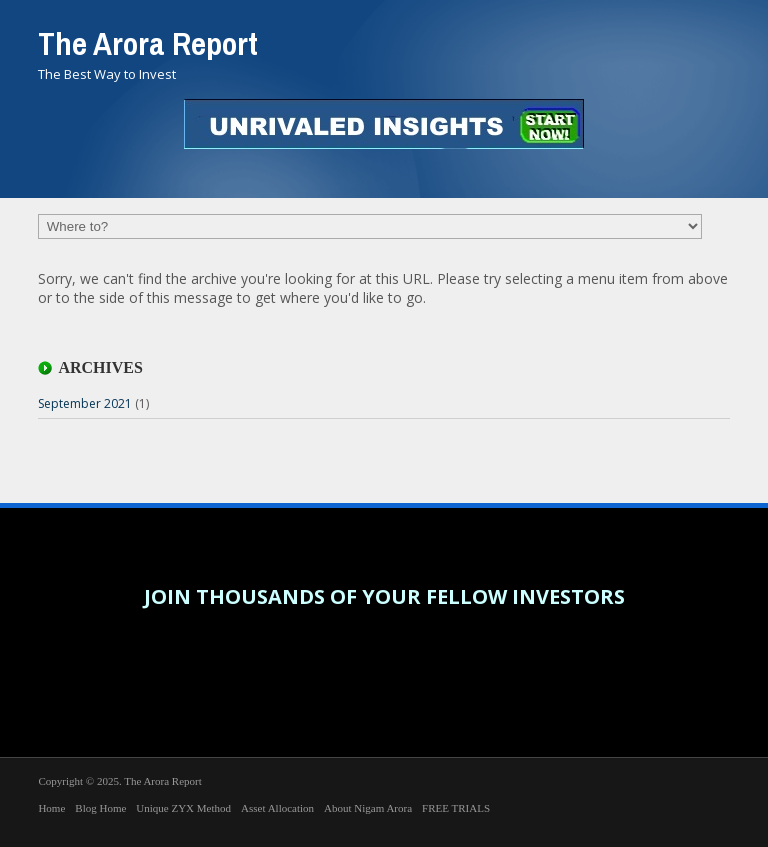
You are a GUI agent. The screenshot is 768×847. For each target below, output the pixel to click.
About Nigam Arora (368, 808)
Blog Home (100, 808)
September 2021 (85, 403)
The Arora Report (148, 43)
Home (51, 808)
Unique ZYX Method (183, 808)
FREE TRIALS (456, 808)
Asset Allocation (277, 808)
